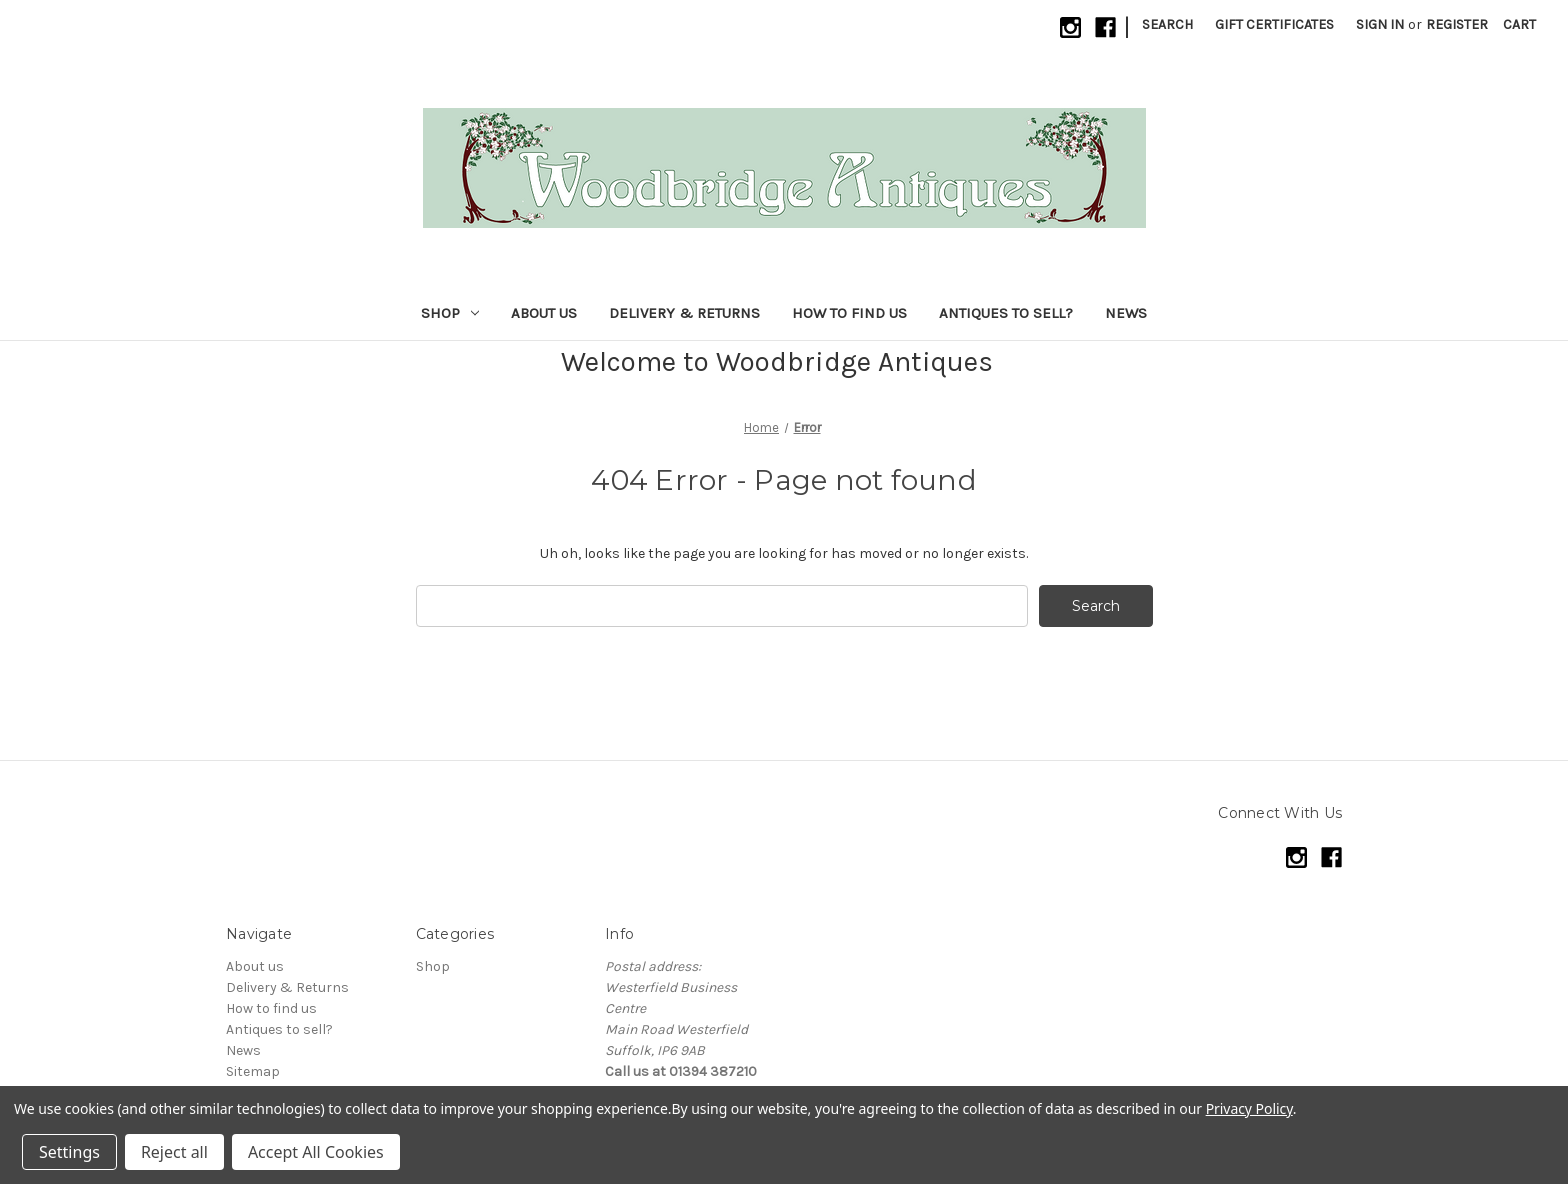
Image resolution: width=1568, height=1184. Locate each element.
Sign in (1380, 24)
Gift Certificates (1274, 24)
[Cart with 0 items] (1519, 24)
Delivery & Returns (684, 313)
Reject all (174, 1152)
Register (1457, 24)
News (1126, 313)
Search (1167, 24)
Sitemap (253, 1071)
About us (544, 313)
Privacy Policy (1249, 1108)
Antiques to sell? (1006, 313)
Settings (69, 1152)
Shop (450, 313)
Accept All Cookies (316, 1152)
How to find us (849, 313)
